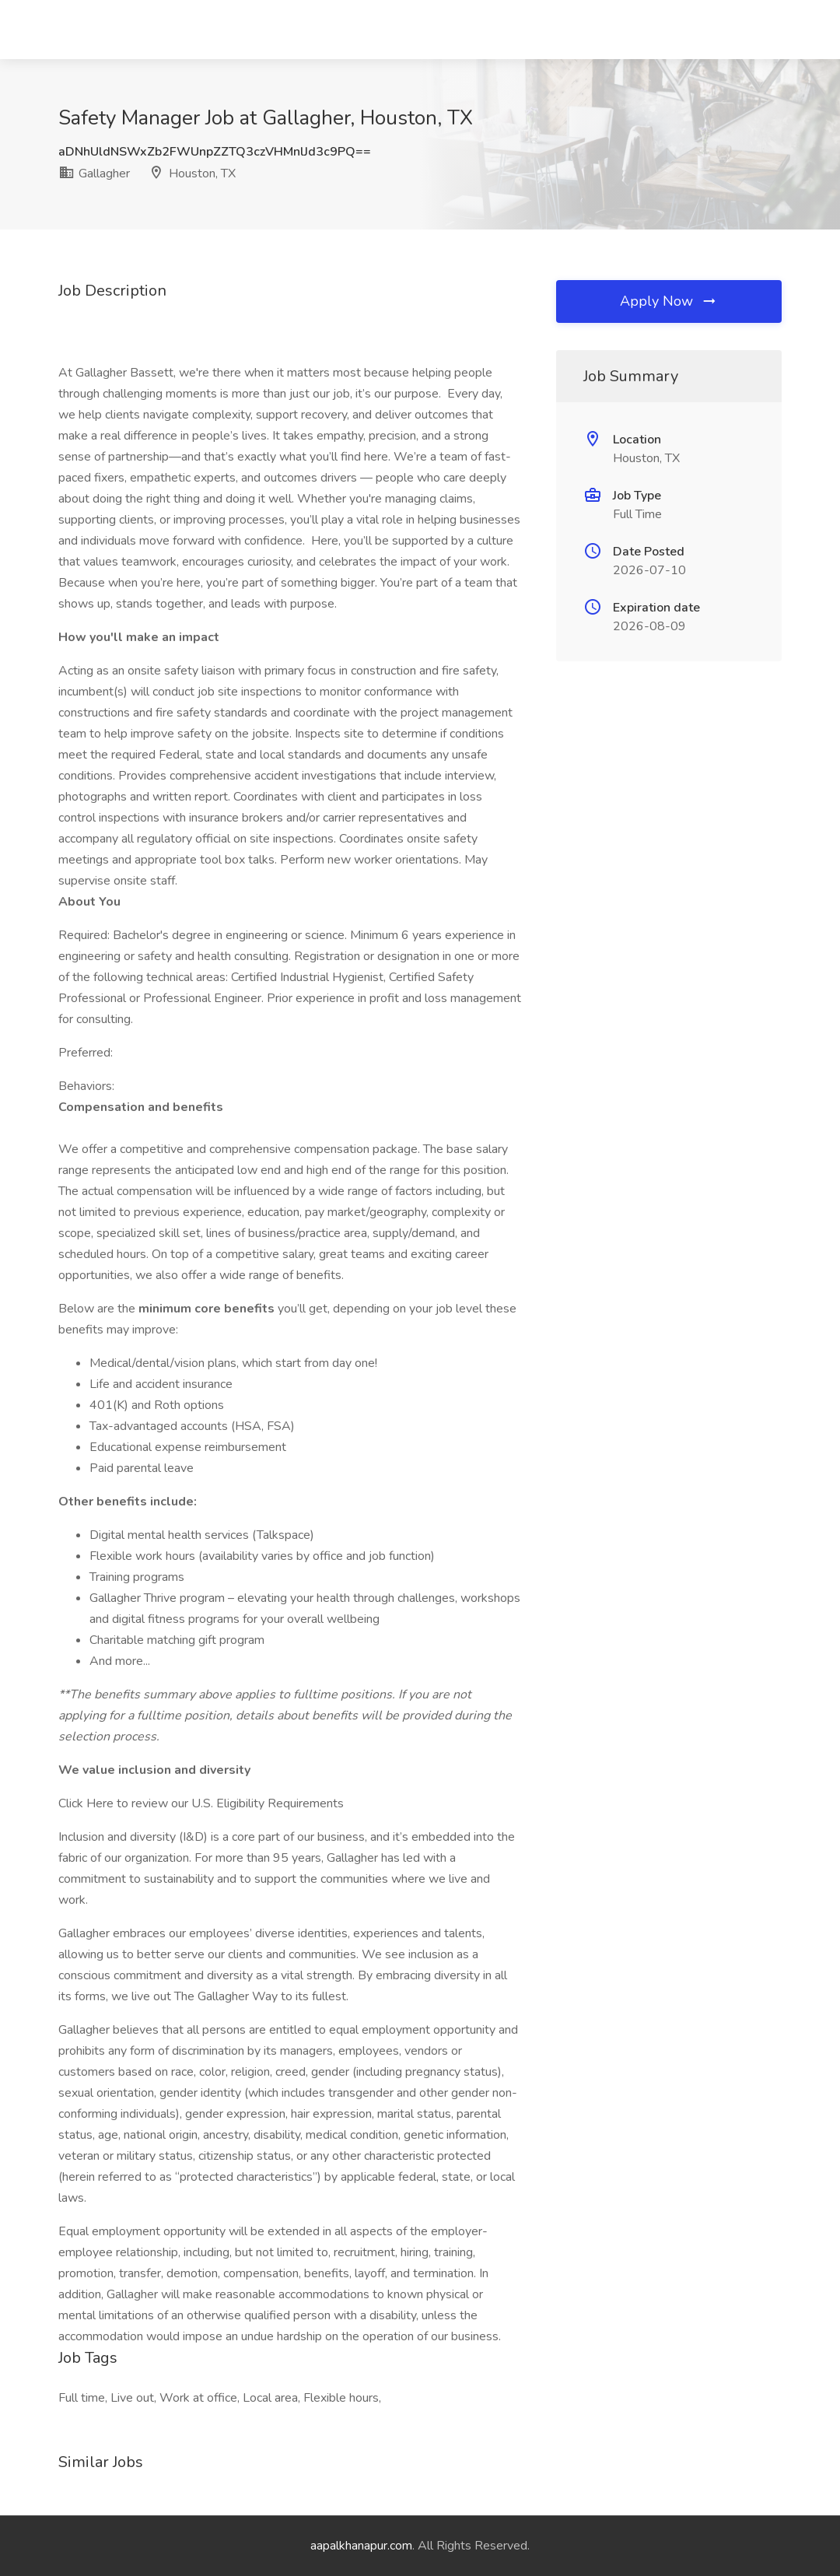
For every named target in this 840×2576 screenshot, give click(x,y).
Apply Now (669, 301)
